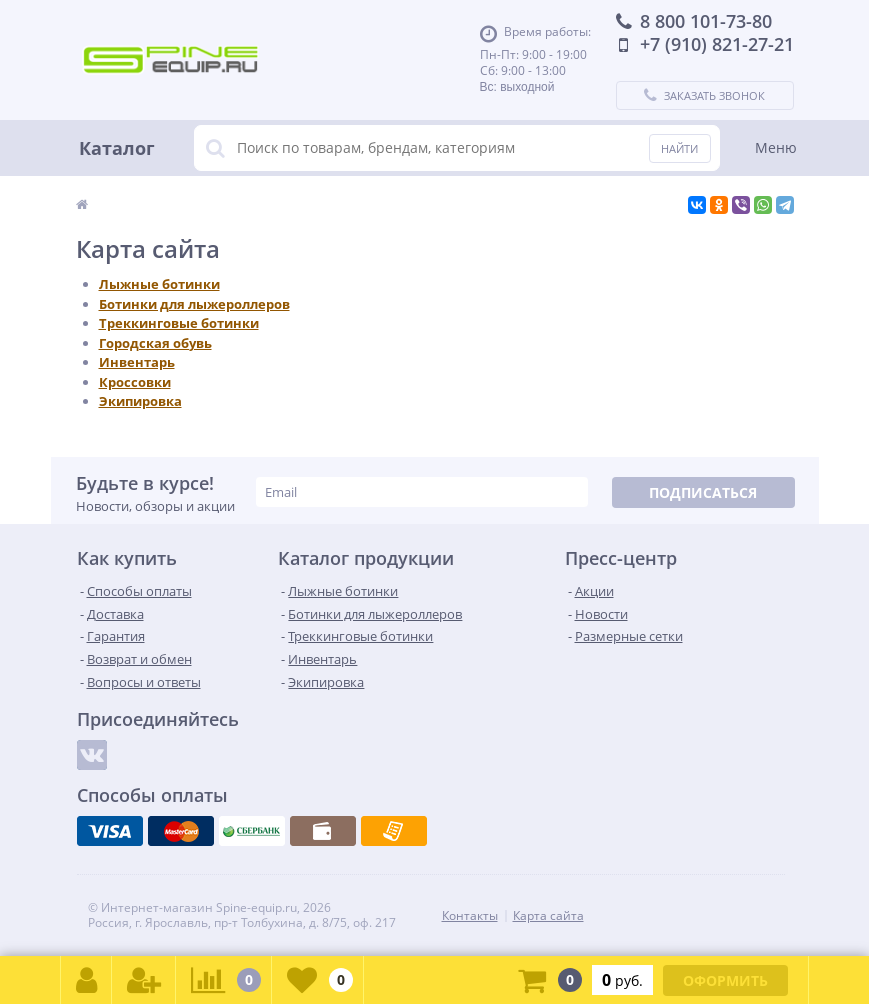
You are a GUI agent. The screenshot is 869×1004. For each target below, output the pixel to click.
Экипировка (140, 401)
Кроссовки (135, 382)
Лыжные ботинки (159, 284)
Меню (776, 147)
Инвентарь (137, 362)
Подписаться (703, 492)
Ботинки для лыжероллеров (194, 304)
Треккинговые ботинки (179, 323)
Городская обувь (155, 343)
